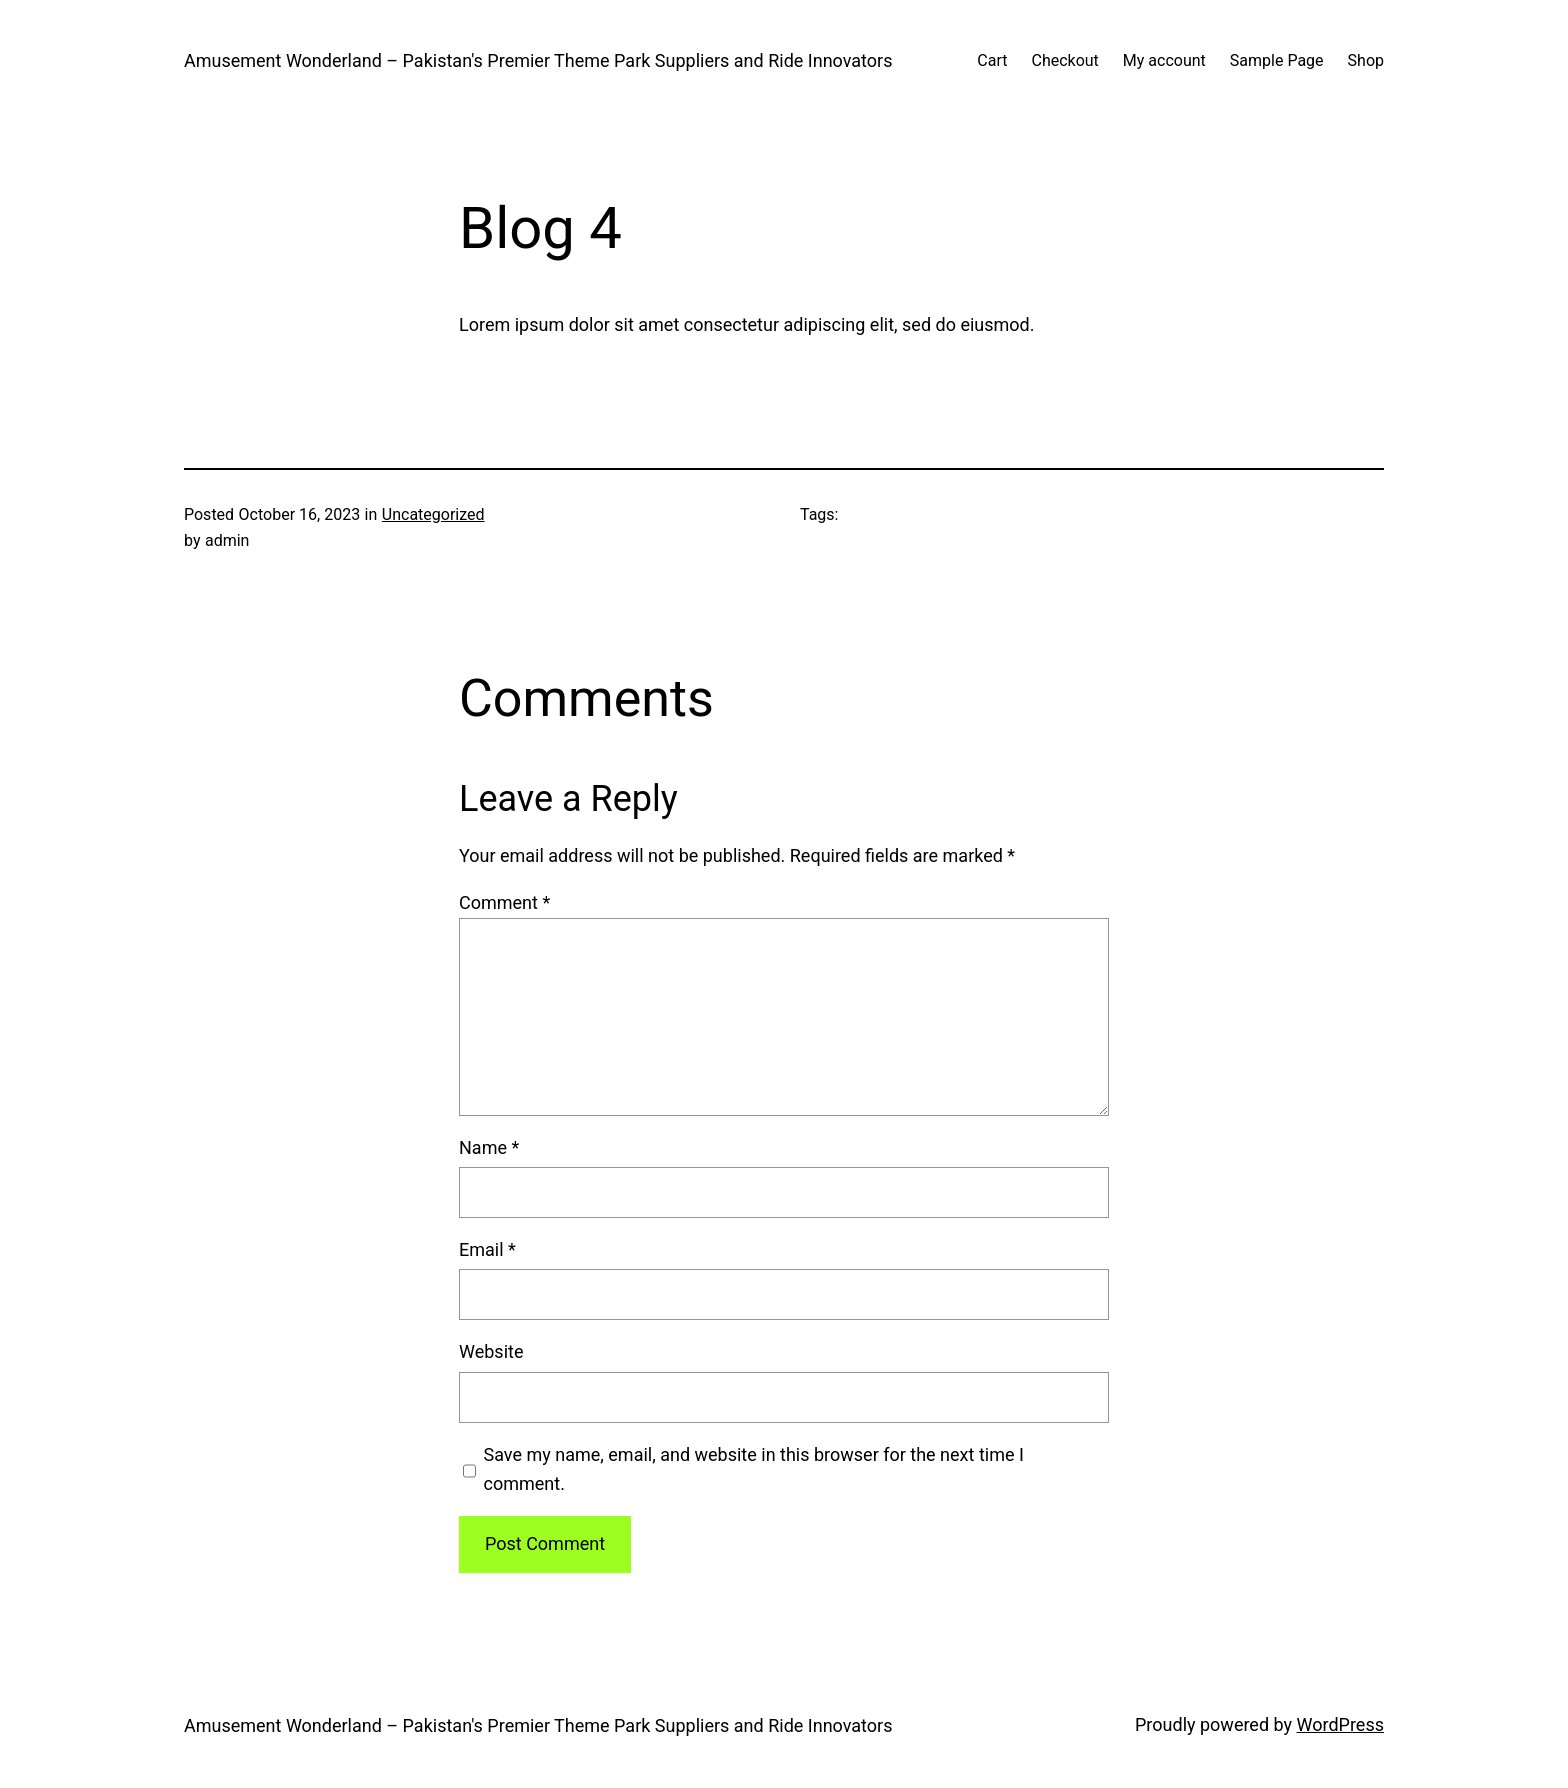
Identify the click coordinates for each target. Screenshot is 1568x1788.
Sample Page (1277, 60)
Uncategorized (433, 514)
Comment (504, 902)
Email (487, 1249)
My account (1164, 60)
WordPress (1340, 1724)
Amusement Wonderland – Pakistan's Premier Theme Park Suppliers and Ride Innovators (538, 60)
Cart (992, 60)
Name (489, 1147)
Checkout (1064, 60)
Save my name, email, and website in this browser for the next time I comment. (754, 1469)
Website (491, 1351)
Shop (1366, 60)
